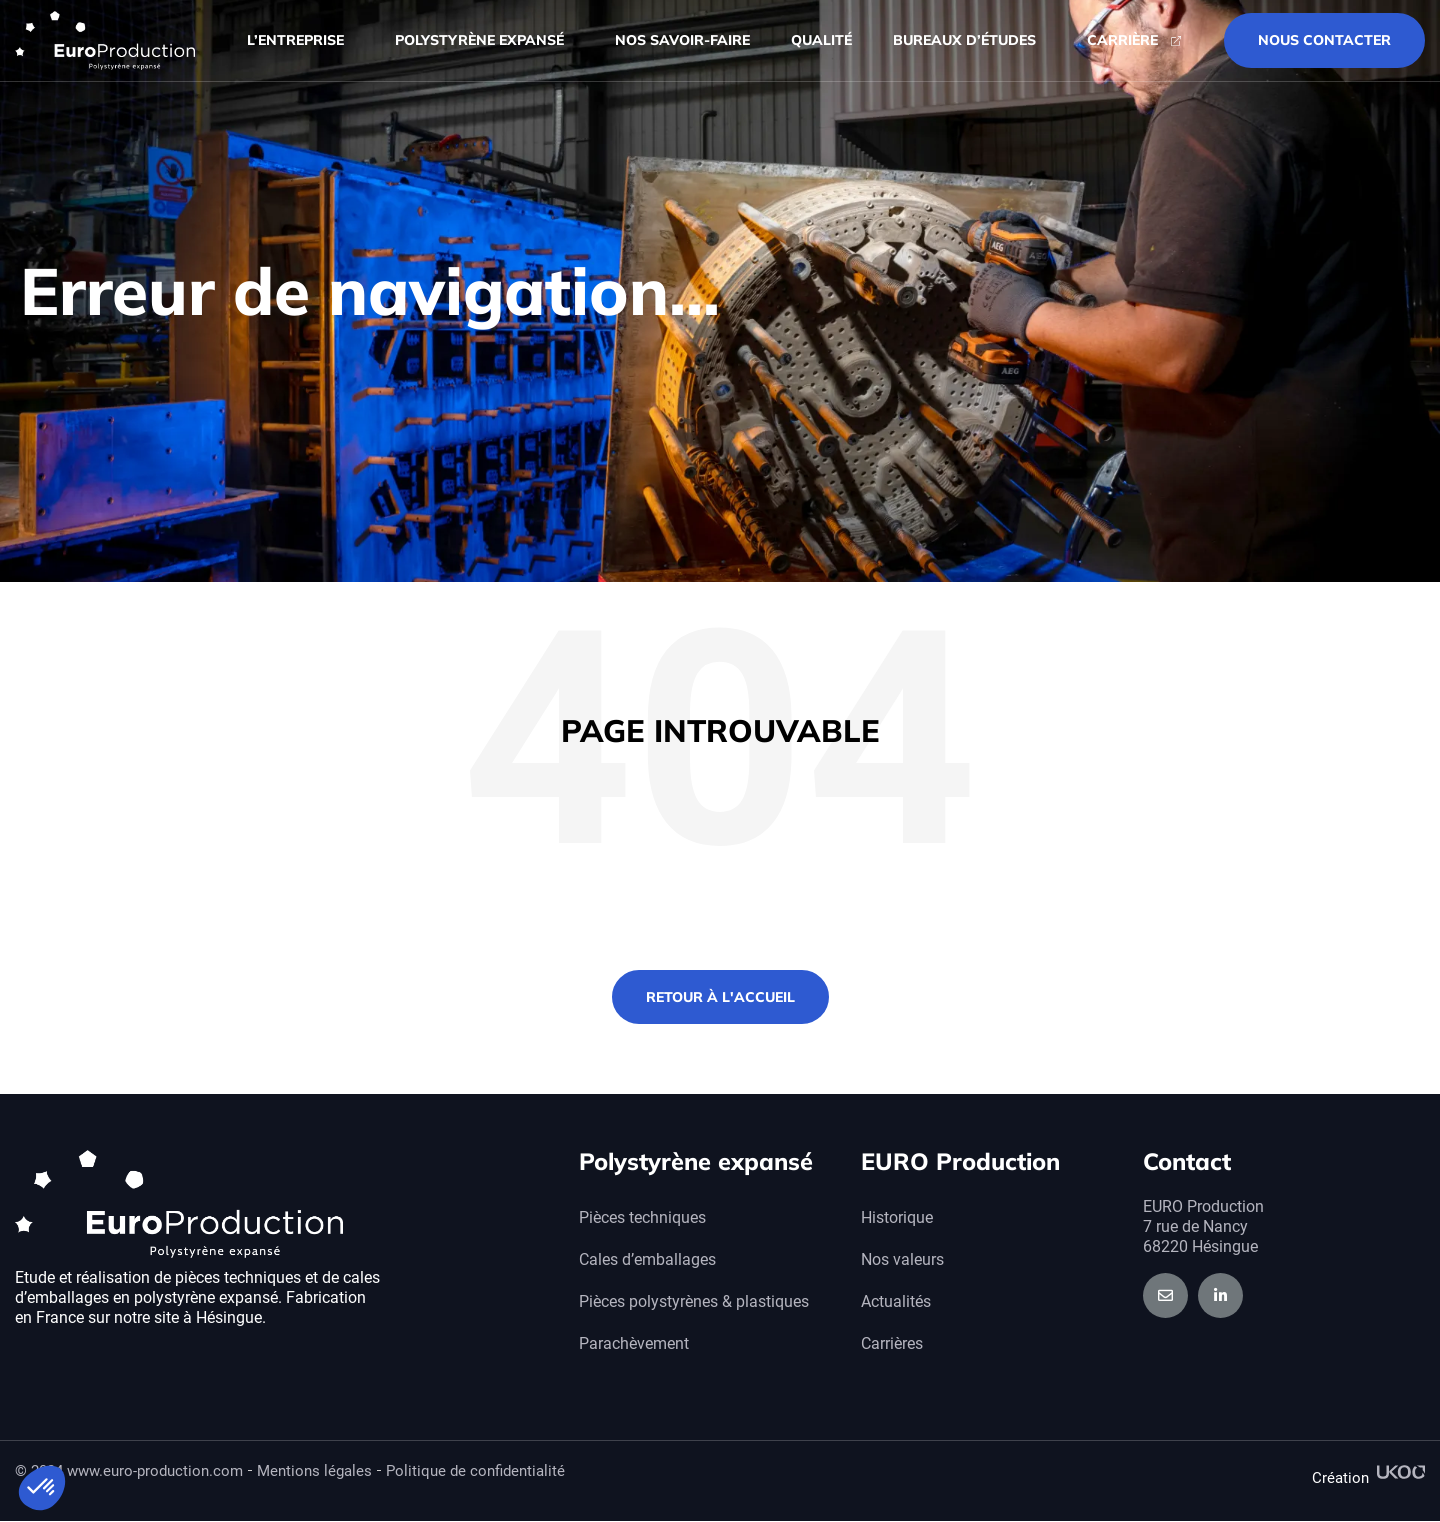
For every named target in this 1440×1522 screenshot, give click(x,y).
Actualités (896, 1301)
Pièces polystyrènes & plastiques (694, 1301)
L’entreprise (300, 41)
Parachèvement (634, 1343)
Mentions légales (314, 1471)
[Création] (1401, 1472)
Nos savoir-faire (682, 40)
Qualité (821, 40)
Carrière (1122, 40)
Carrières (892, 1343)
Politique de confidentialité (475, 1471)
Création (1340, 1478)
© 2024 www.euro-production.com (129, 1471)
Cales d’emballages (647, 1259)
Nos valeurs (902, 1259)
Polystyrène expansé (484, 41)
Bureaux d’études (969, 41)
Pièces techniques (642, 1217)
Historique (897, 1217)
